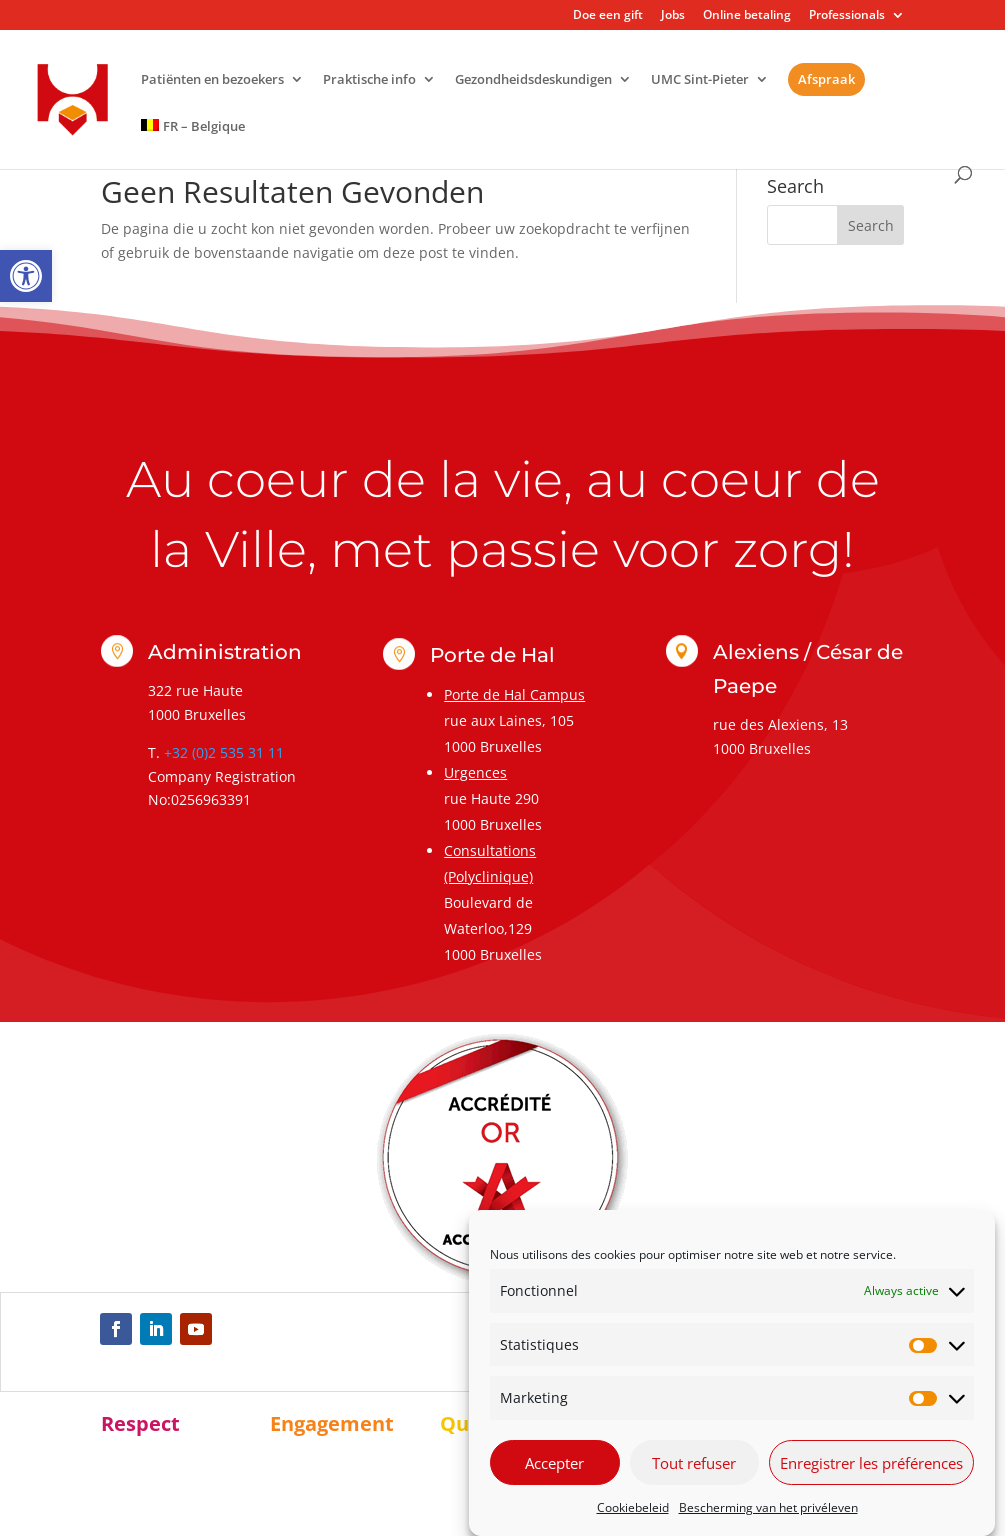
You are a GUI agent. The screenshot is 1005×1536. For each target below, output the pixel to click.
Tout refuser (694, 1463)
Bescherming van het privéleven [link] (768, 1507)
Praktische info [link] (369, 80)
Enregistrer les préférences (871, 1463)
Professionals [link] (847, 16)
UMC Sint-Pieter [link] (700, 80)
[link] (26, 276)
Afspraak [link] (826, 79)
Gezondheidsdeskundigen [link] (533, 80)
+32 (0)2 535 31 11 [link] (224, 752)
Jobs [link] (673, 16)
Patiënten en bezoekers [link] (212, 80)
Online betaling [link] (747, 16)
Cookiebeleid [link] (633, 1507)
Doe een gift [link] (608, 16)
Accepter (554, 1463)
